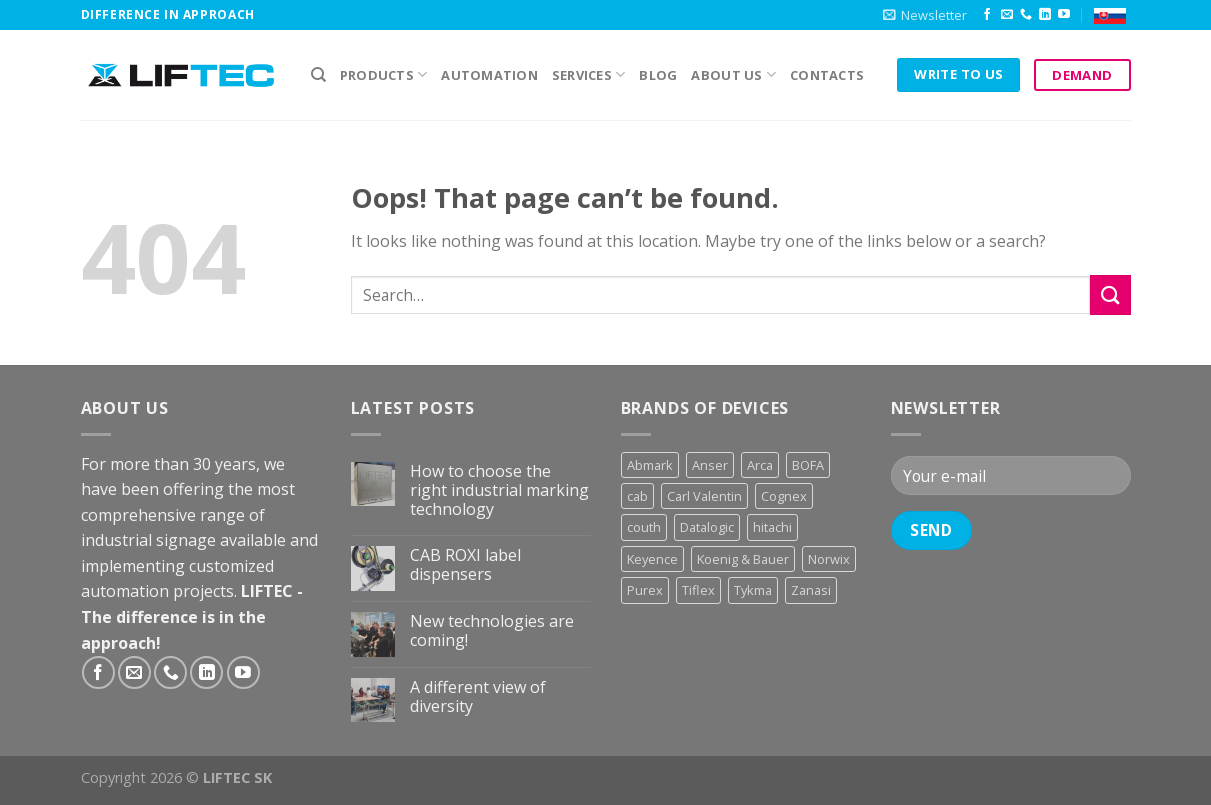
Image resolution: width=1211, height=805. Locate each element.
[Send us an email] (1007, 15)
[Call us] (1026, 15)
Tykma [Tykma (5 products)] (753, 590)
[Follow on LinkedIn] (1045, 15)
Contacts (827, 75)
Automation (489, 75)
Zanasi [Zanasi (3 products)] (811, 590)
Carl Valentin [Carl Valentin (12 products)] (704, 496)
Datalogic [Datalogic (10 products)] (707, 527)
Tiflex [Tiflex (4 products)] (698, 590)
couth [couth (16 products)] (644, 527)
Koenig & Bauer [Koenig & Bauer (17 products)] (743, 559)
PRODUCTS (384, 74)
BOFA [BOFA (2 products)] (808, 465)
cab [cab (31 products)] (637, 496)
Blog (658, 75)
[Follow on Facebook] (987, 15)
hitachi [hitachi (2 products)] (772, 527)
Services (589, 74)
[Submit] (1110, 294)
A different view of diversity (478, 697)
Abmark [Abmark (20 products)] (650, 465)
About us (733, 74)
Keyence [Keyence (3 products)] (652, 559)
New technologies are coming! (492, 631)
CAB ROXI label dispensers (465, 565)
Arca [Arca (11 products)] (760, 465)
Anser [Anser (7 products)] (710, 465)
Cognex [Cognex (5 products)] (784, 496)
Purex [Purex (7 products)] (645, 590)
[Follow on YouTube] (1064, 15)
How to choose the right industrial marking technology (499, 491)
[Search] (318, 75)
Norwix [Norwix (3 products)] (829, 559)
